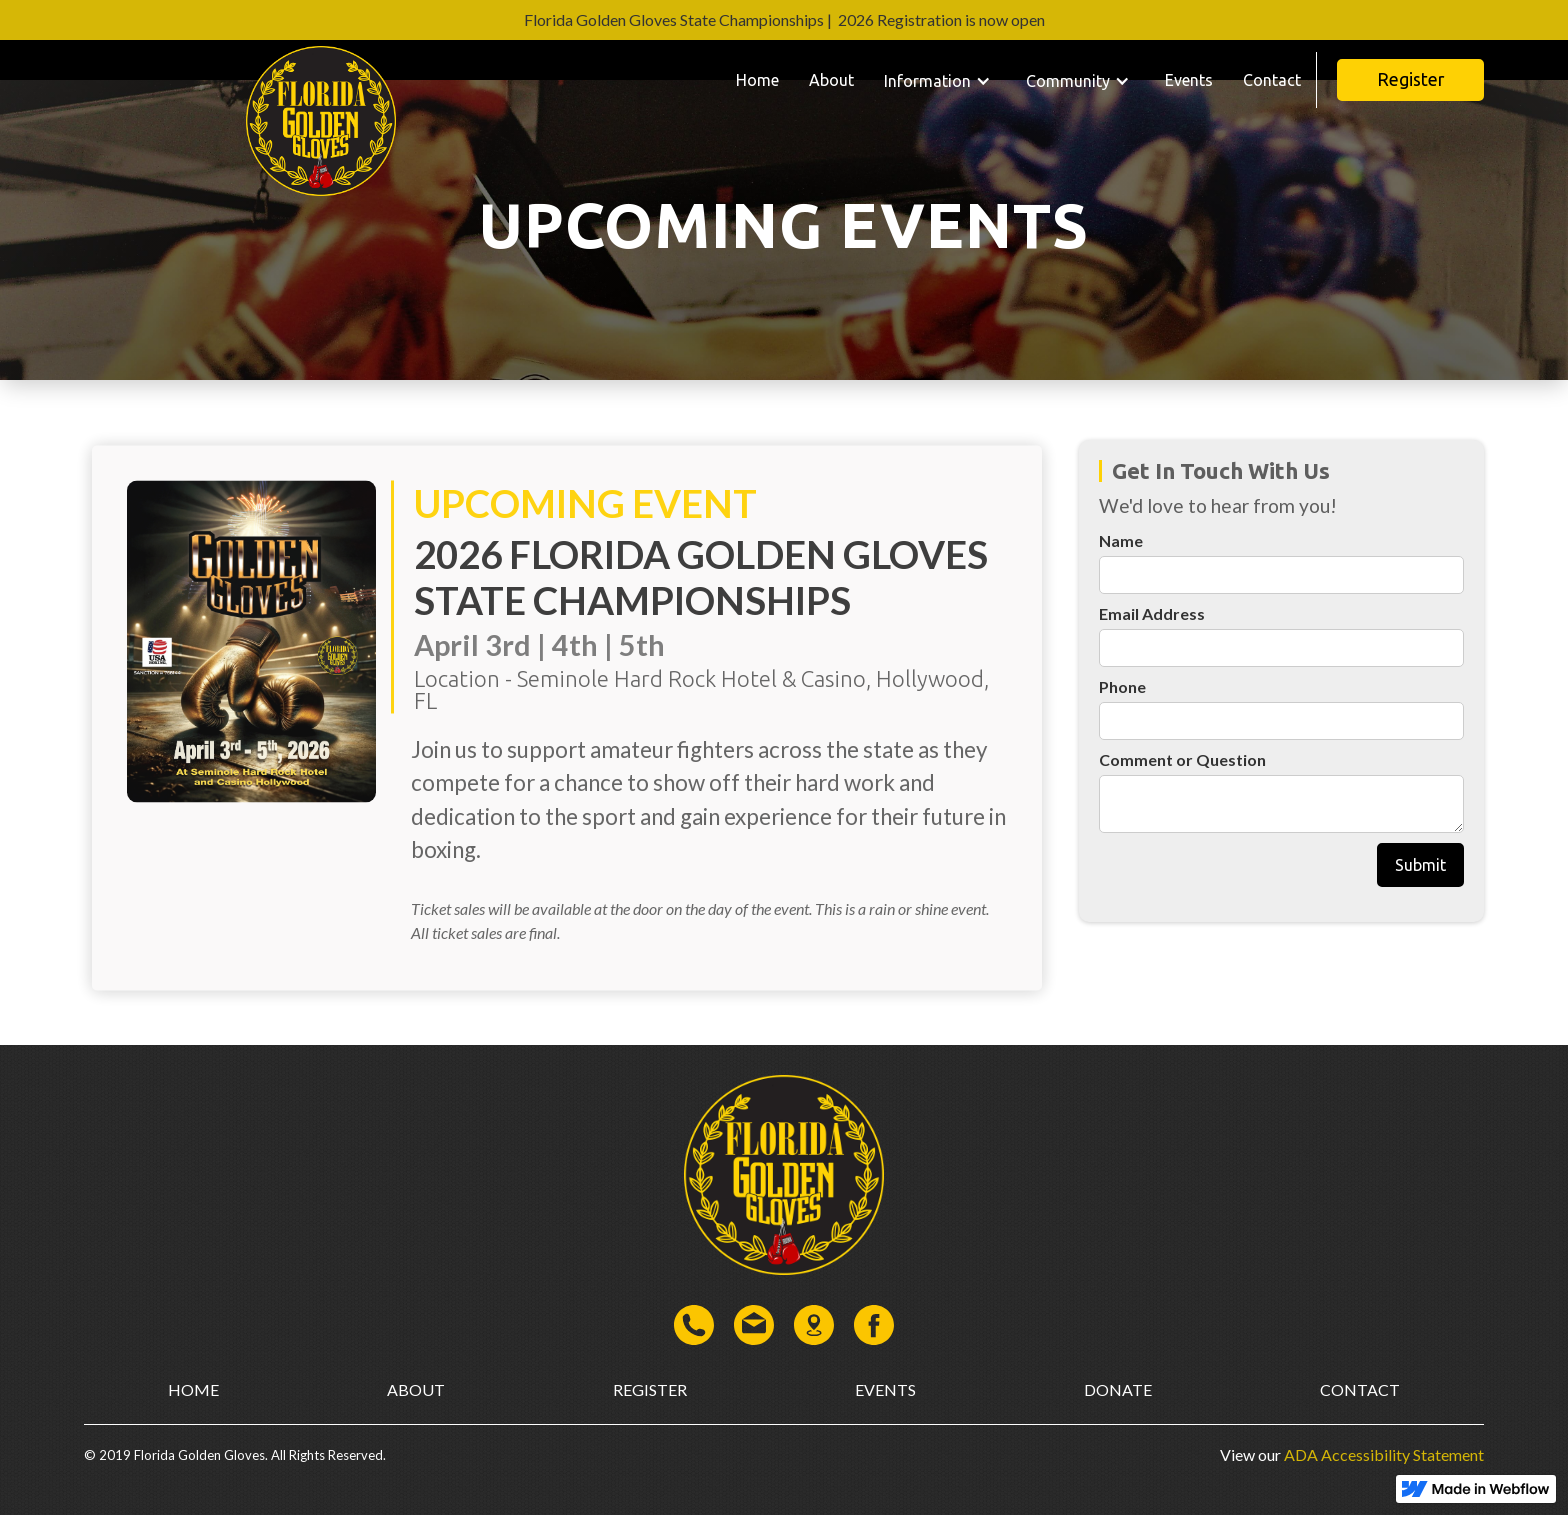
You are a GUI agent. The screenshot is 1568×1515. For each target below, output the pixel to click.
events (885, 1390)
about (416, 1390)
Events (1189, 80)
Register (1410, 79)
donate (1118, 1390)
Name (1121, 540)
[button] (940, 80)
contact (1360, 1390)
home (193, 1390)
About (831, 80)
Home (757, 80)
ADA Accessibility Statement (1382, 1454)
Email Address (1152, 613)
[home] (321, 80)
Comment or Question (1182, 759)
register (650, 1390)
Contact (1272, 80)
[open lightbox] (251, 725)
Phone (1122, 686)
